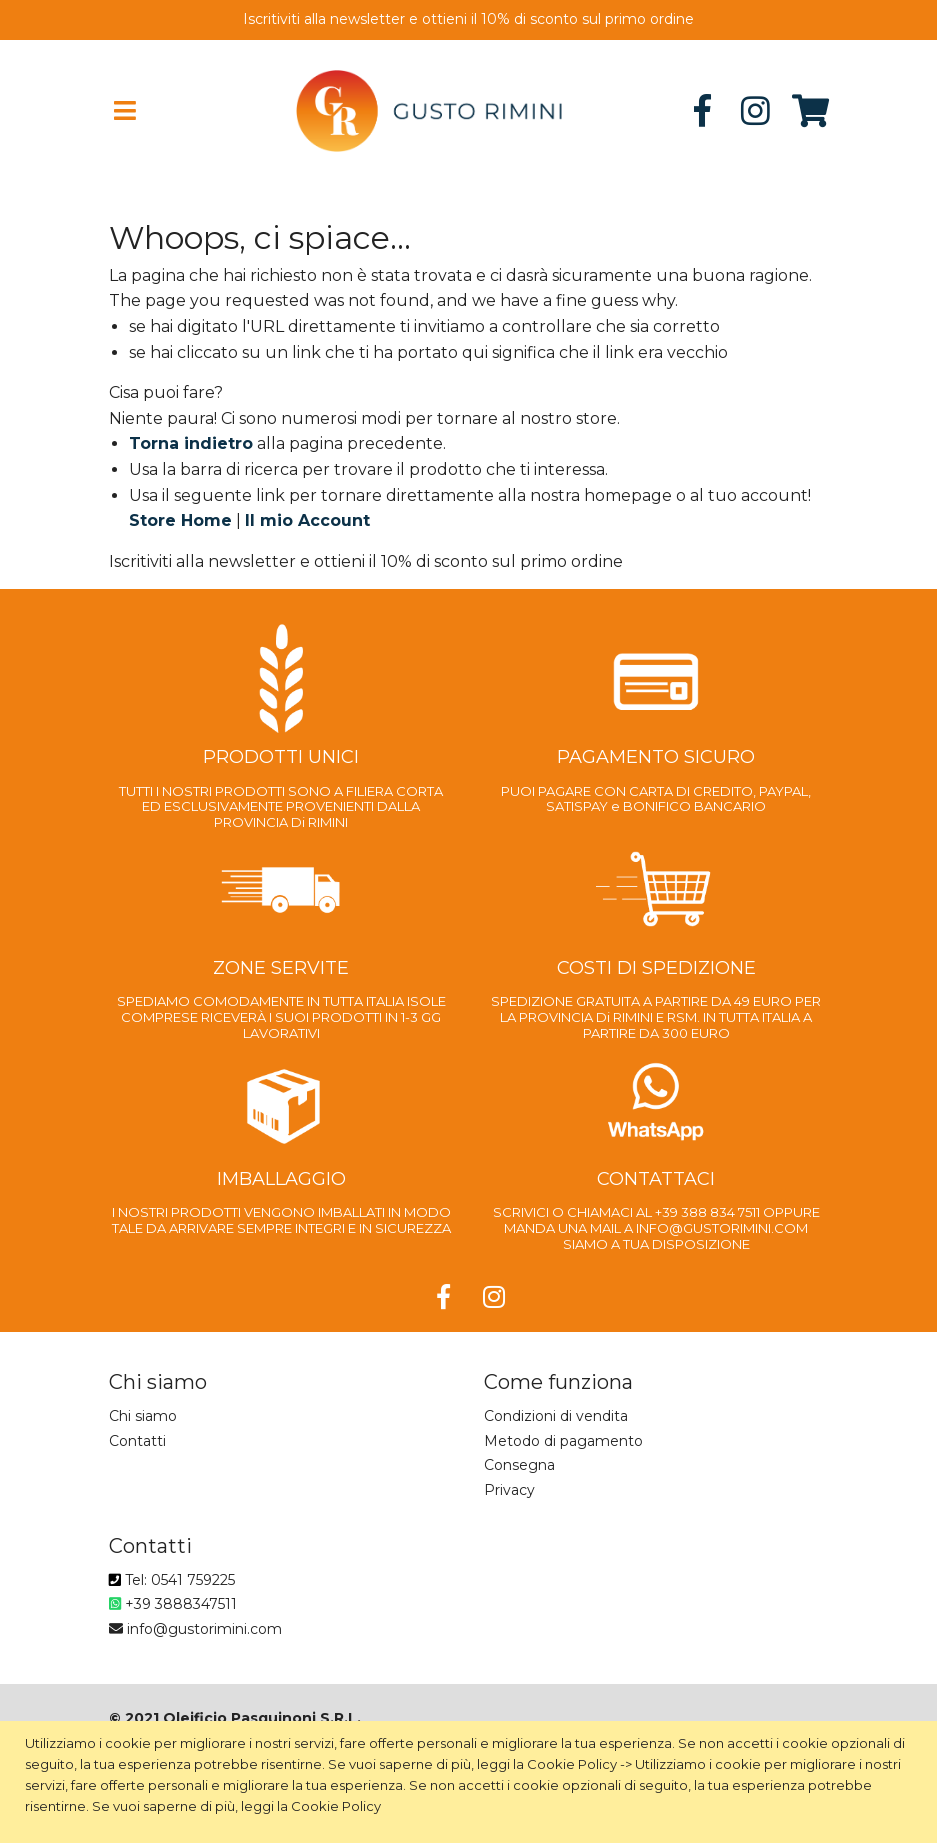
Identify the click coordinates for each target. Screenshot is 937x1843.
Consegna (519, 1465)
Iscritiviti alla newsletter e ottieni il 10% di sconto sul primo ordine (468, 19)
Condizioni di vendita (556, 1416)
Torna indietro (191, 443)
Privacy (509, 1490)
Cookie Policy (572, 1764)
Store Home (180, 520)
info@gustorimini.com (195, 1629)
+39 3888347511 (173, 1604)
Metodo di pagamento (563, 1441)
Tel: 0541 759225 (172, 1580)
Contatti (137, 1441)
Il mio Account (307, 520)
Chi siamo (143, 1416)
